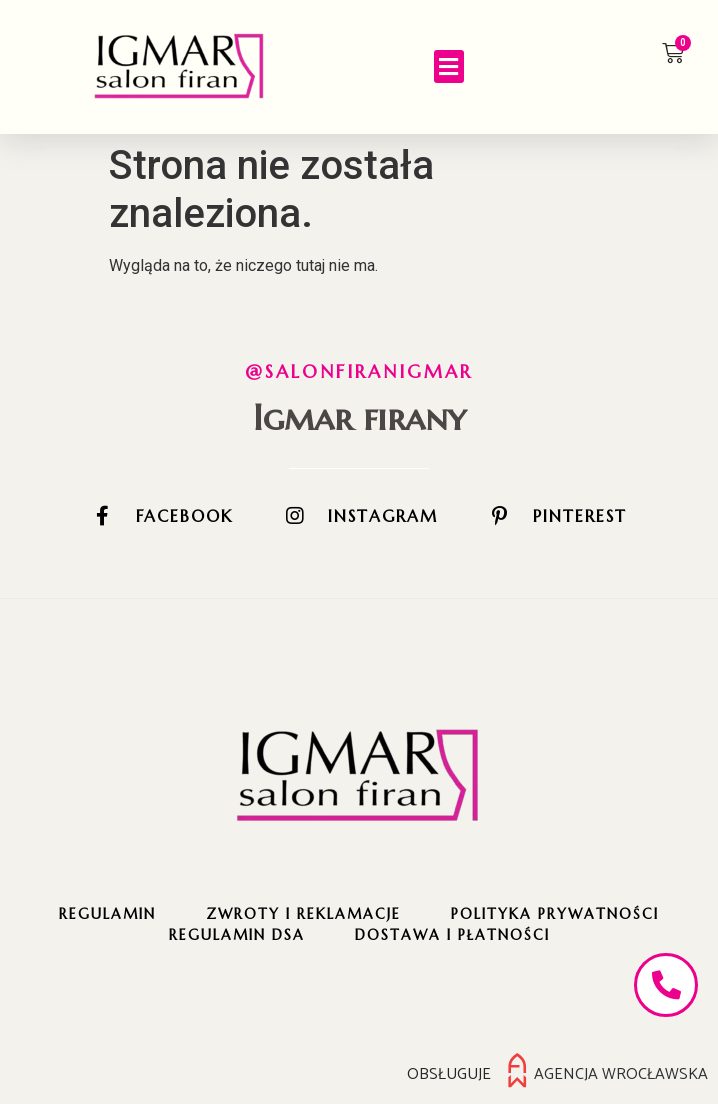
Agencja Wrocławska (621, 1074)
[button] (449, 66)
